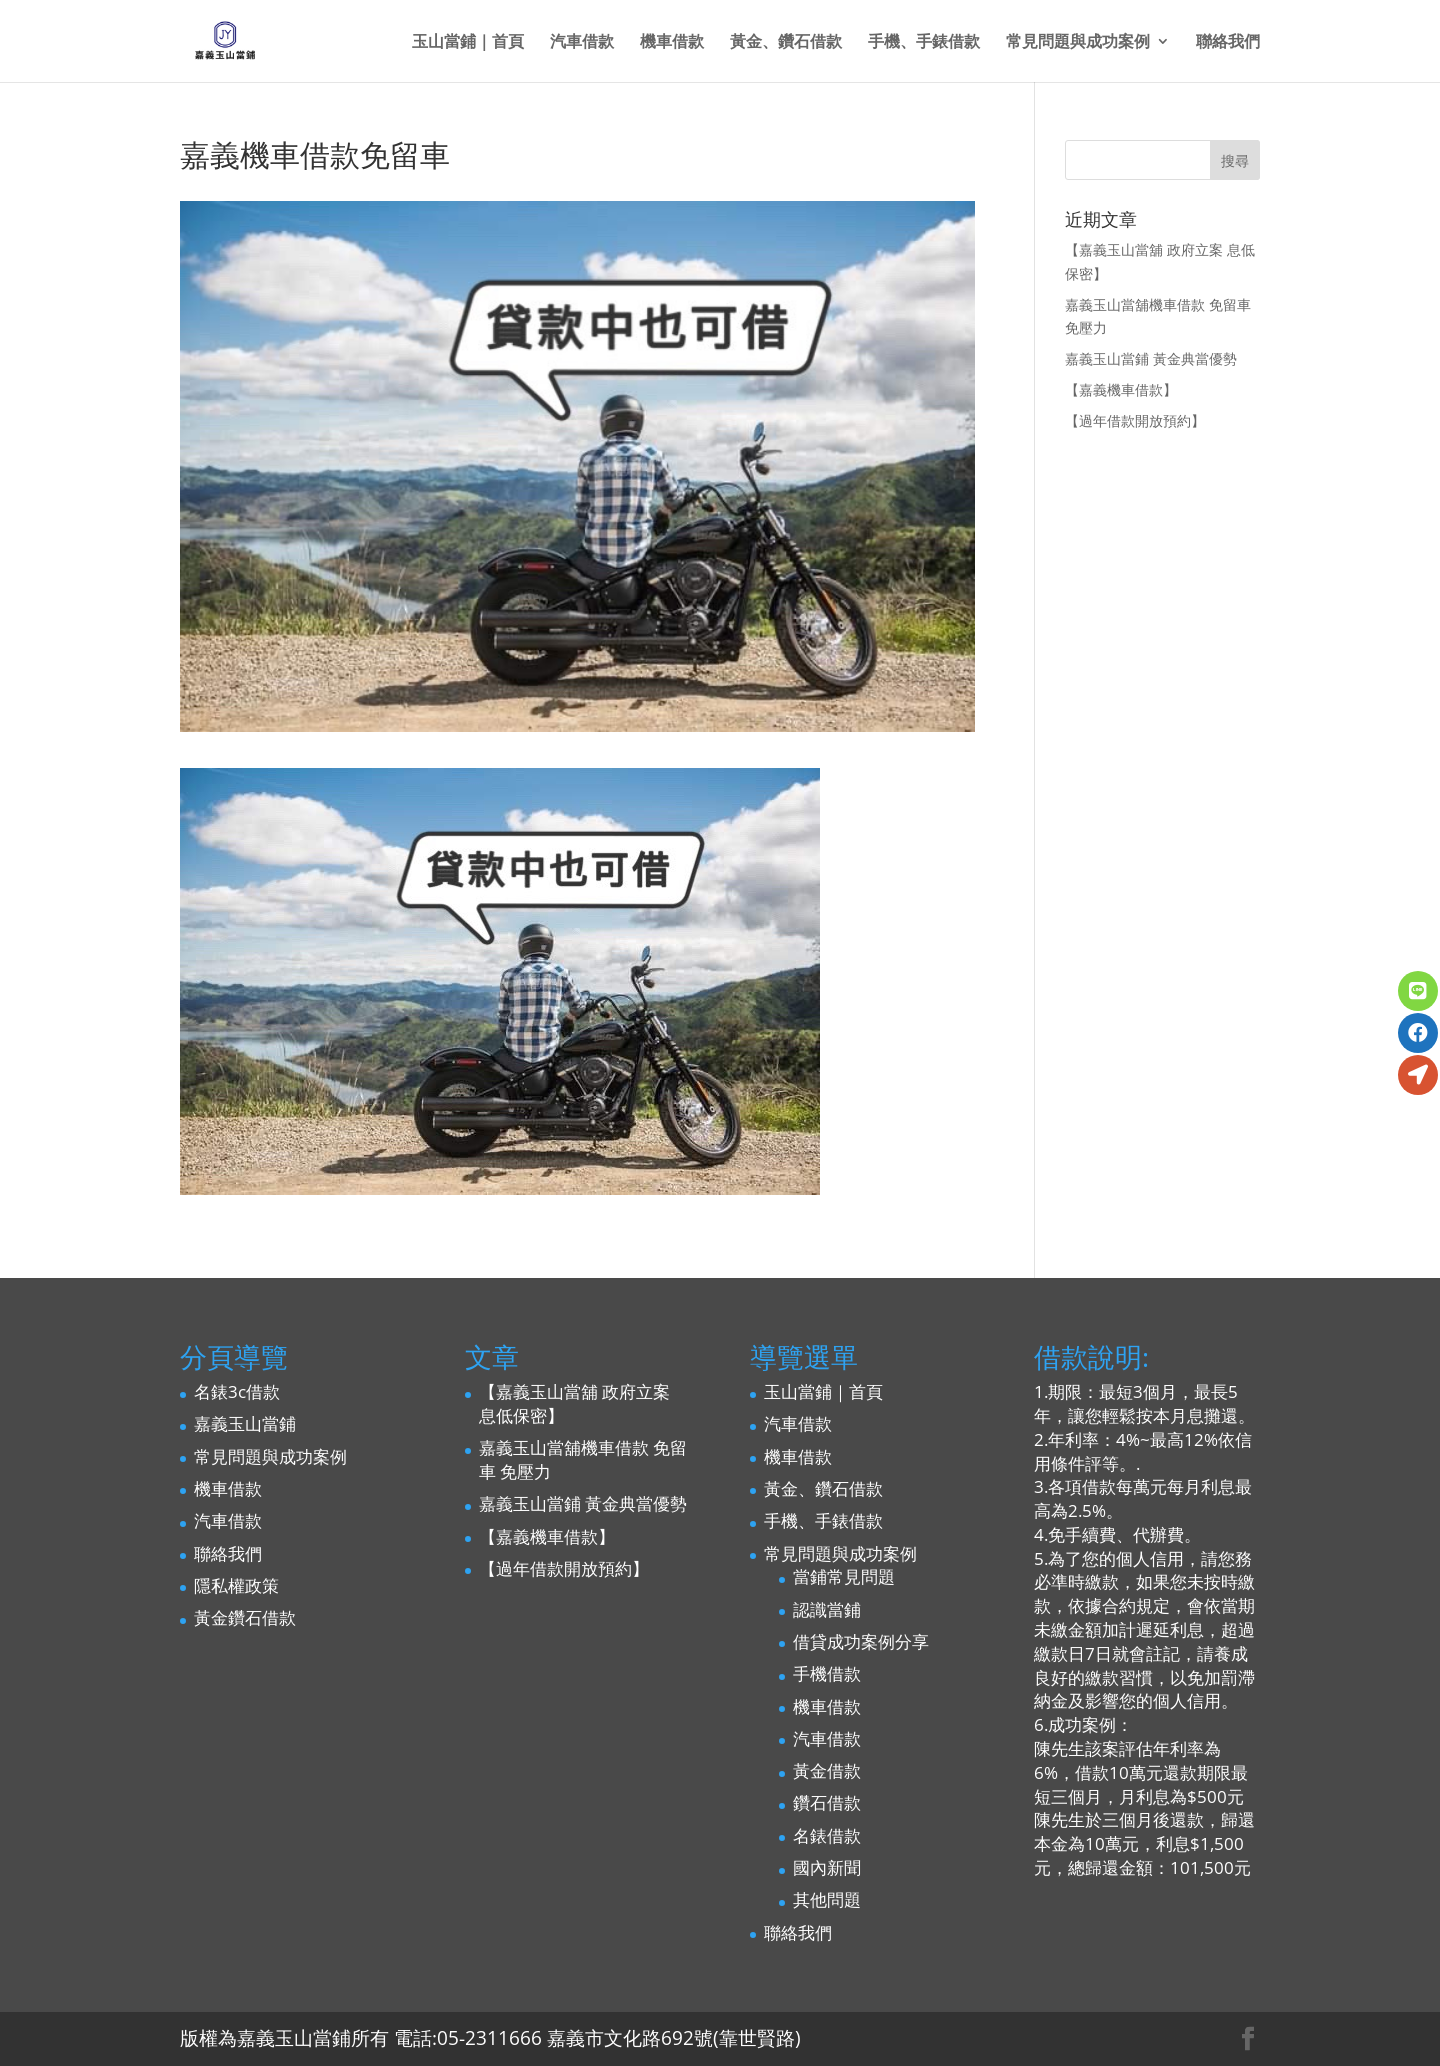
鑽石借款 (827, 1802)
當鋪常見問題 (844, 1576)
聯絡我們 (1228, 43)
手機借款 (827, 1673)
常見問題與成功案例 (1078, 43)
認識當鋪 (827, 1609)
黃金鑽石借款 (245, 1617)
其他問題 (827, 1899)
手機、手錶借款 (924, 43)
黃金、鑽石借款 (786, 43)
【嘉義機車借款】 (1121, 389)
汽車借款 (582, 43)
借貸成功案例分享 (861, 1641)
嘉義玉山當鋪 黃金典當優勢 (1151, 358)
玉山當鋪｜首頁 (468, 43)
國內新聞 (827, 1867)
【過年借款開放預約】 (1135, 420)
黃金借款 (827, 1770)
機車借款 (672, 43)
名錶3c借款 (237, 1391)
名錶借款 (827, 1835)
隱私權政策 (236, 1585)
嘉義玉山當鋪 (245, 1423)
